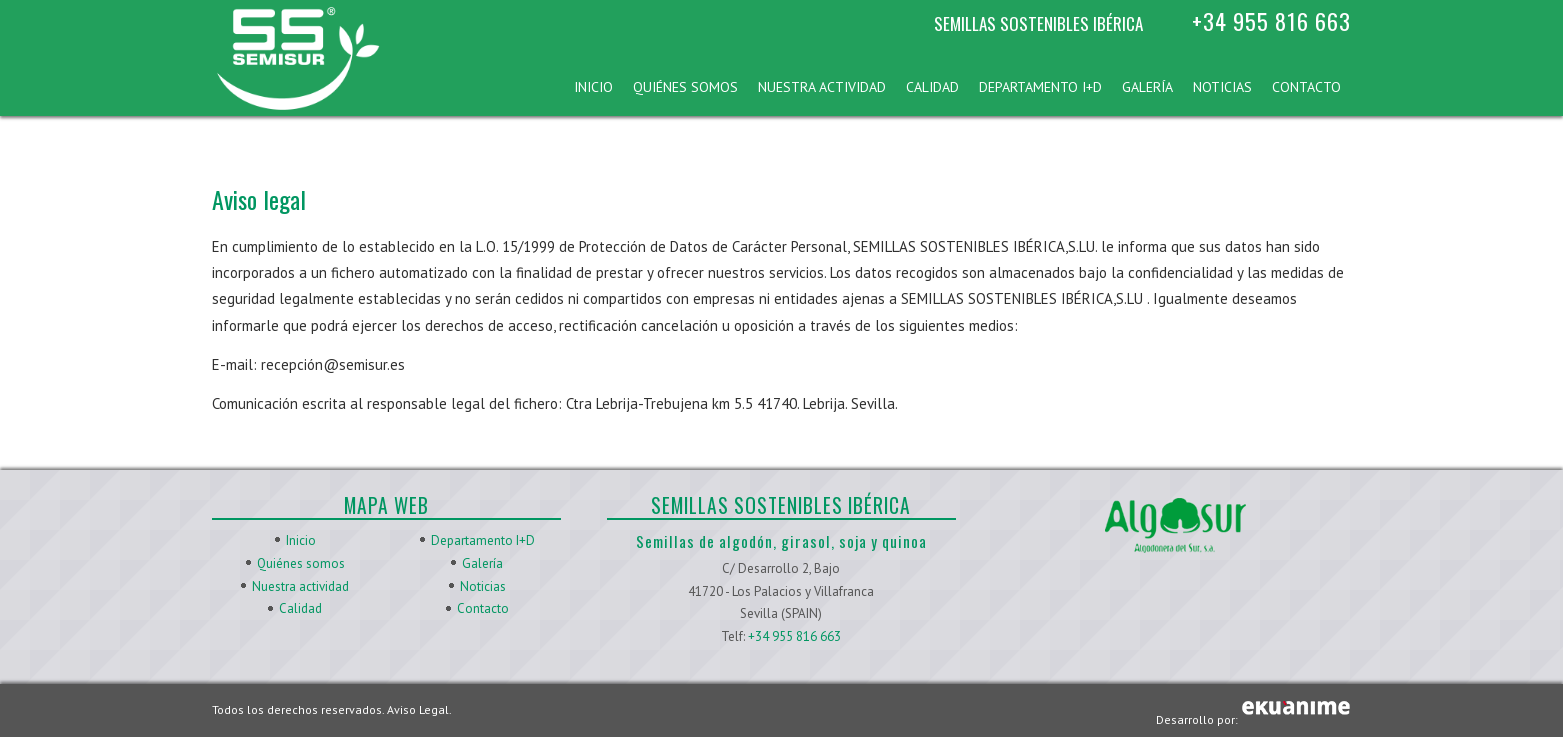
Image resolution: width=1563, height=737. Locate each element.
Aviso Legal (418, 709)
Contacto (1306, 87)
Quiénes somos (685, 87)
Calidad (932, 87)
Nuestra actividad (822, 87)
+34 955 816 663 (1271, 21)
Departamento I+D (1040, 87)
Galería (1147, 87)
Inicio (593, 87)
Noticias (1222, 87)
